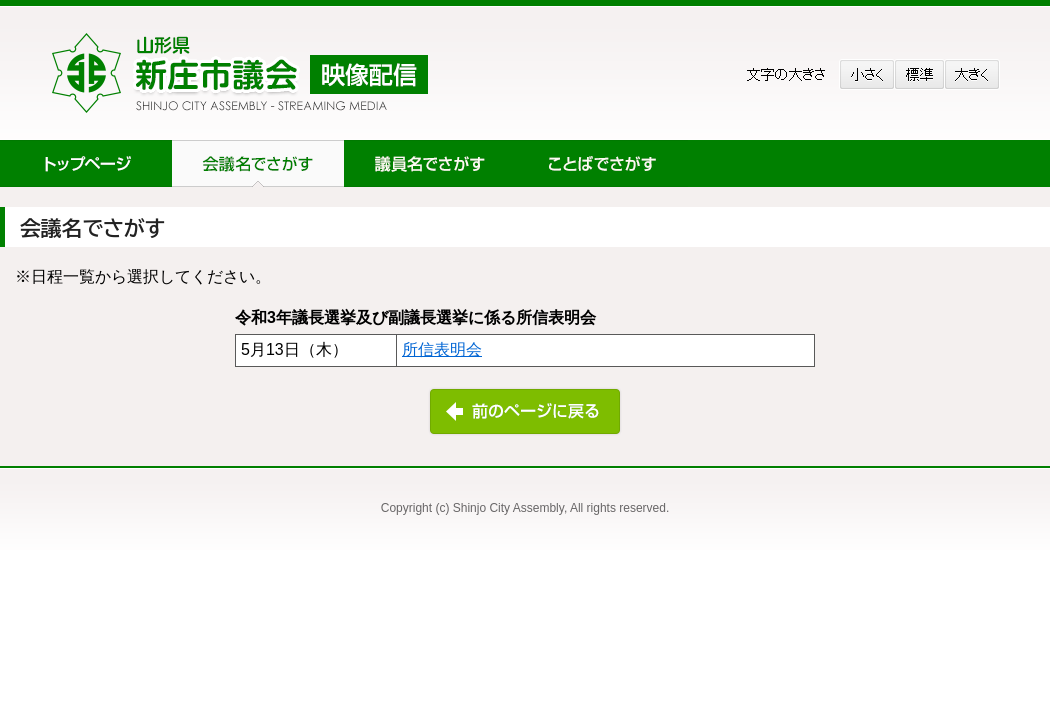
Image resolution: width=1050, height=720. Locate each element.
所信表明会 (442, 349)
